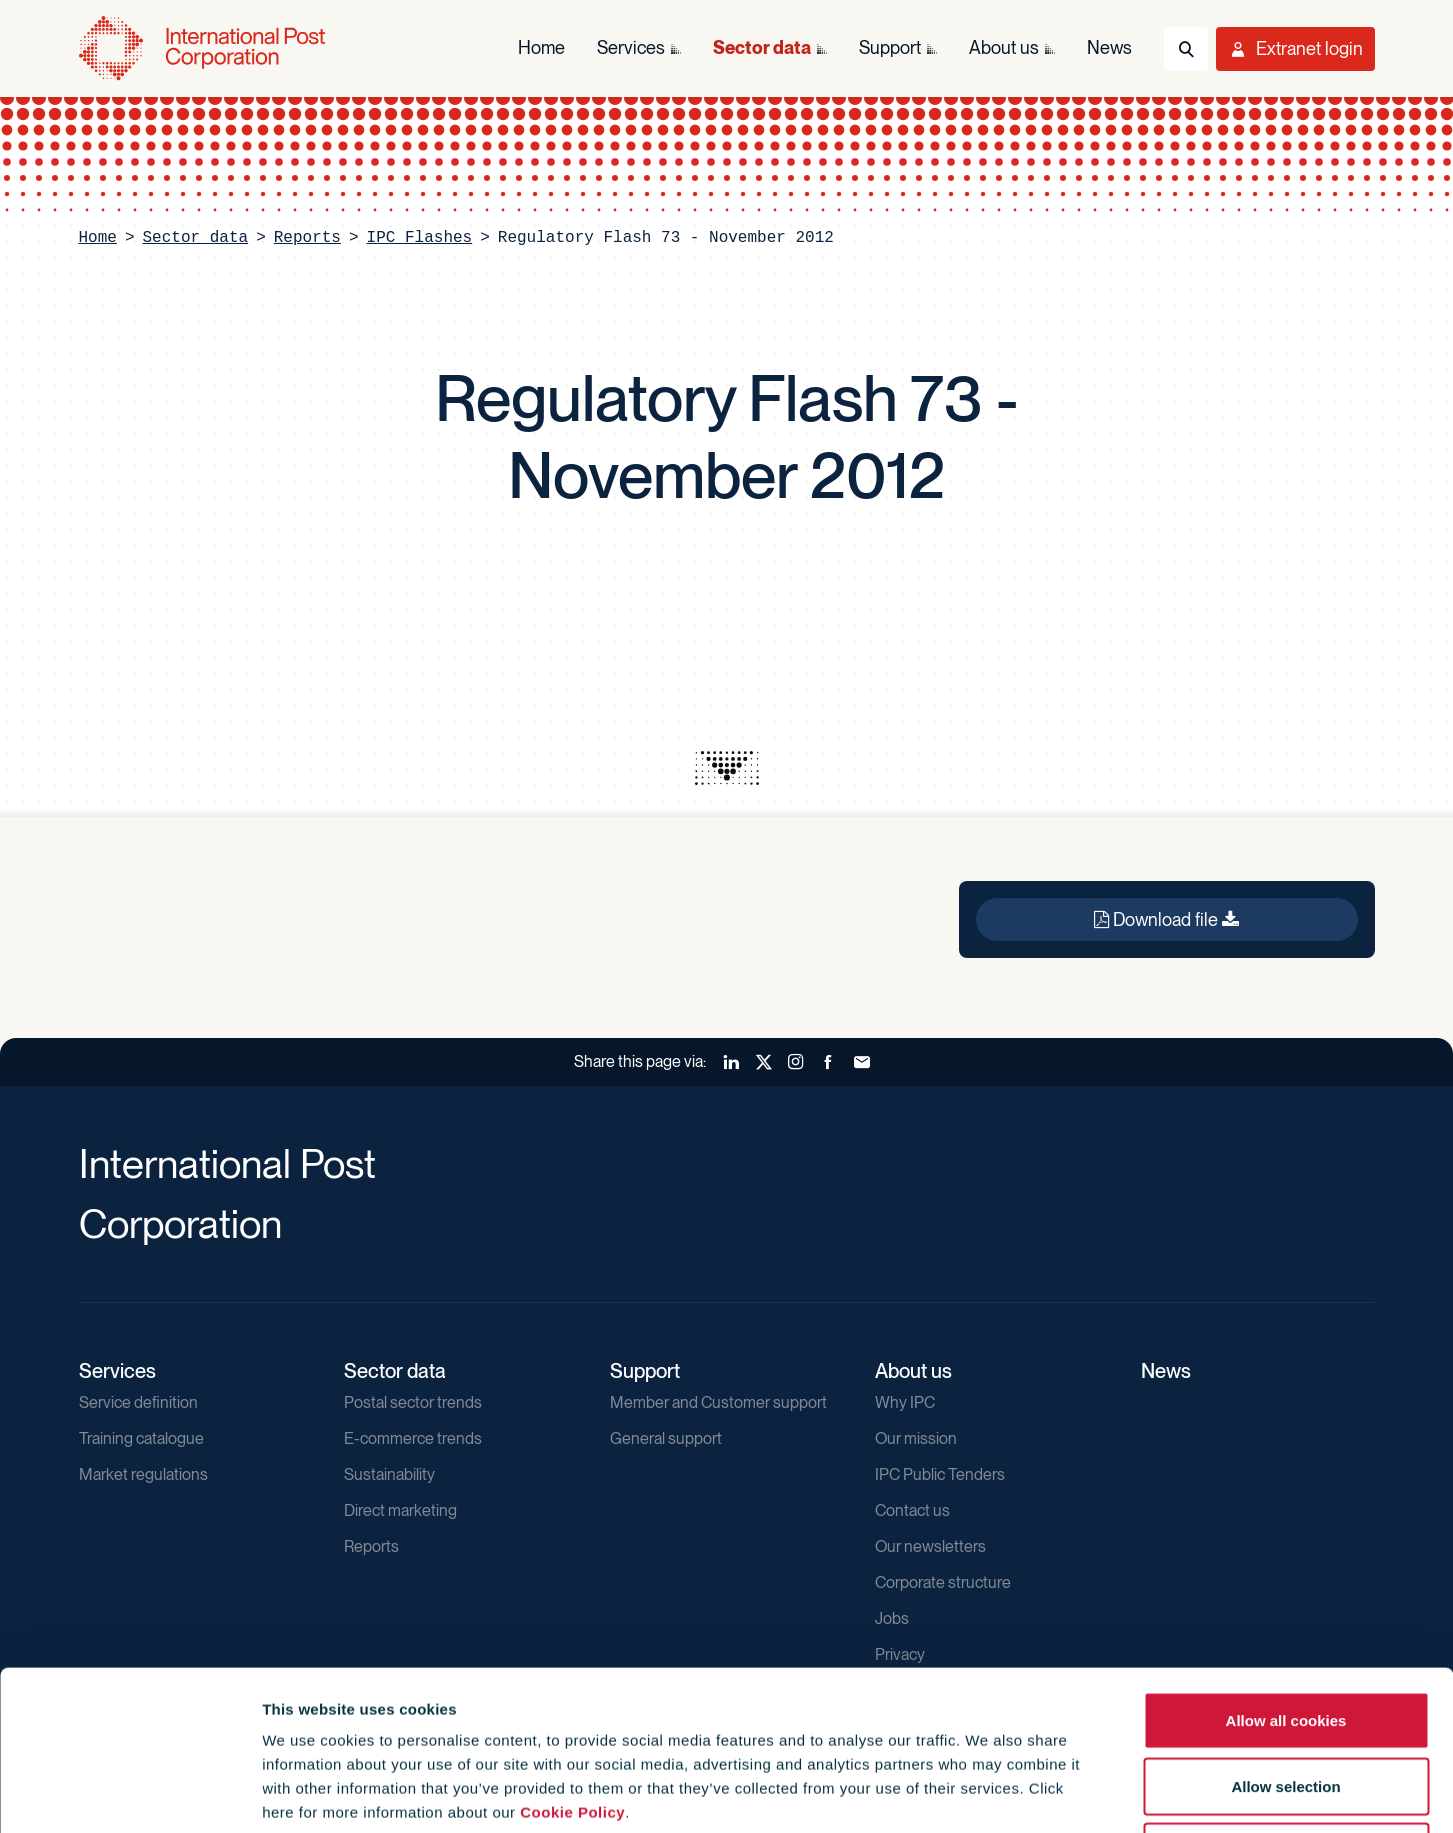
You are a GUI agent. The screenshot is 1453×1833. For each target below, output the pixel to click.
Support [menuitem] (890, 47)
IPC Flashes (420, 238)
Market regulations (143, 1474)
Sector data (196, 238)
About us (913, 1371)
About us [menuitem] (1004, 47)
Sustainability (389, 1474)
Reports (307, 238)
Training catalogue (141, 1438)
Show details (1081, 1793)
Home (98, 238)
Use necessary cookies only (1286, 1701)
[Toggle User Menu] (1295, 49)
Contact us (912, 1510)
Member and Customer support (718, 1402)
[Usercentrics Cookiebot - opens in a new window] (129, 1794)
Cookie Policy (572, 1662)
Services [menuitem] (631, 47)
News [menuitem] (1109, 47)
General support (666, 1438)
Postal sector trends (413, 1402)
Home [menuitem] (541, 47)
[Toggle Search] (1186, 49)
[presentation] (727, 768)
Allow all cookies (1286, 1570)
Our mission (916, 1438)
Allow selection (1285, 1636)
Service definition (138, 1402)
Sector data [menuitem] (762, 47)
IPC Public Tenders (940, 1474)
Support (645, 1371)
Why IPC (905, 1402)
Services (117, 1371)
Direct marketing (400, 1510)
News (1166, 1371)
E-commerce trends (413, 1438)
